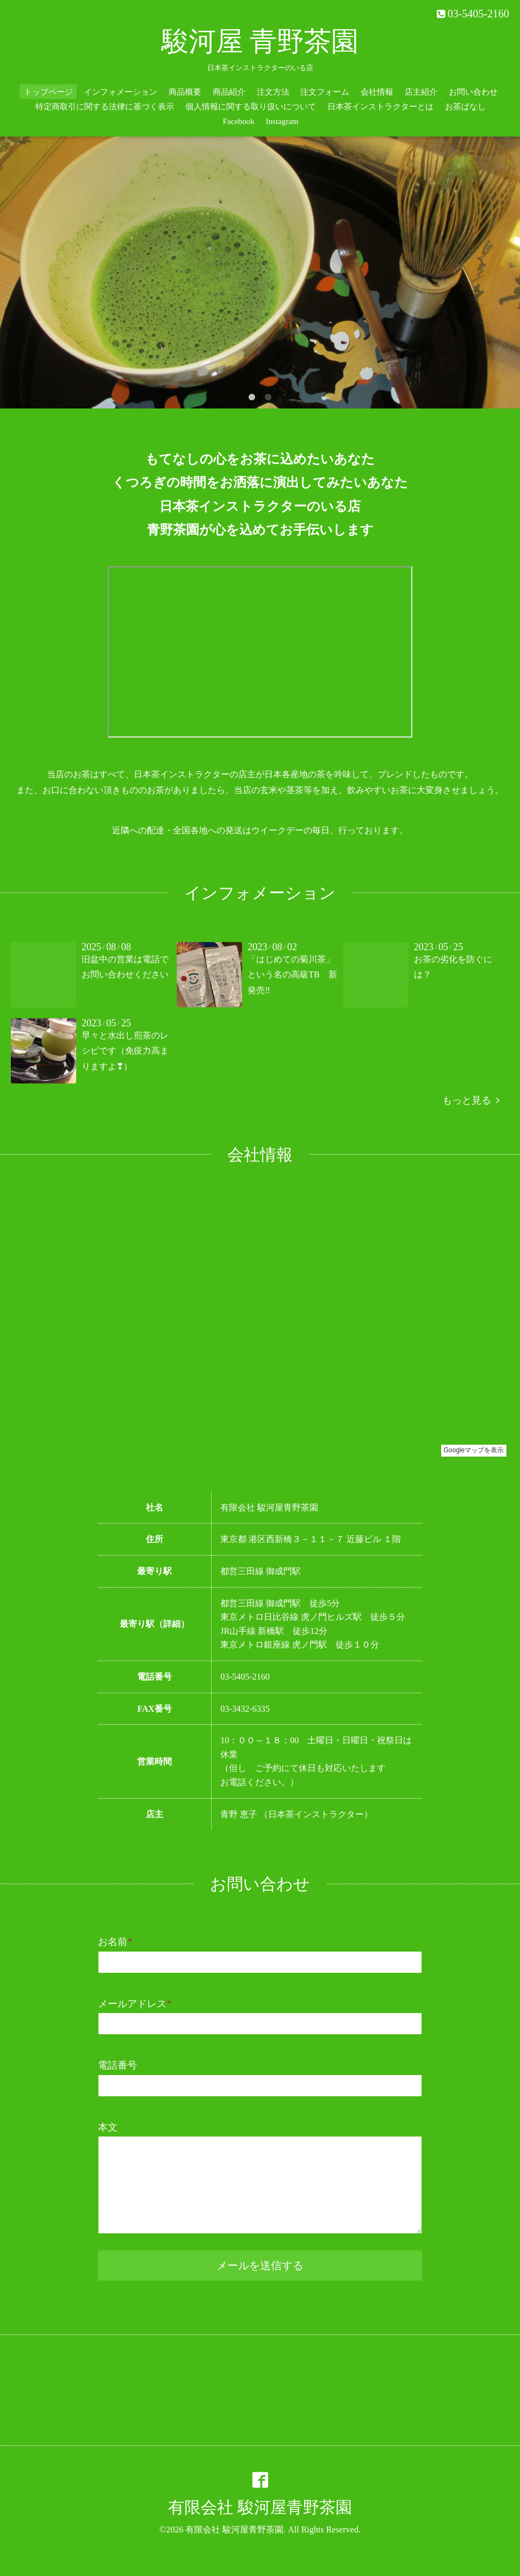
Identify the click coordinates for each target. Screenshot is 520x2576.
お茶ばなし (465, 106)
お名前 (115, 1941)
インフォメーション (120, 92)
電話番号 (117, 2065)
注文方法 (273, 92)
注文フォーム (324, 92)
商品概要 (185, 92)
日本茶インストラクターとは (380, 106)
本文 (107, 2127)
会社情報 (377, 92)
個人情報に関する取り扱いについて (250, 106)
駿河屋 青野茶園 (260, 41)
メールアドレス (134, 2003)
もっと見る (470, 1100)
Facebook (238, 121)
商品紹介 (229, 92)
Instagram (282, 121)
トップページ (48, 92)
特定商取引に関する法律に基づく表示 (104, 106)
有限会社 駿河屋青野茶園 (260, 2507)
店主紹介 (421, 92)
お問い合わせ (473, 92)
